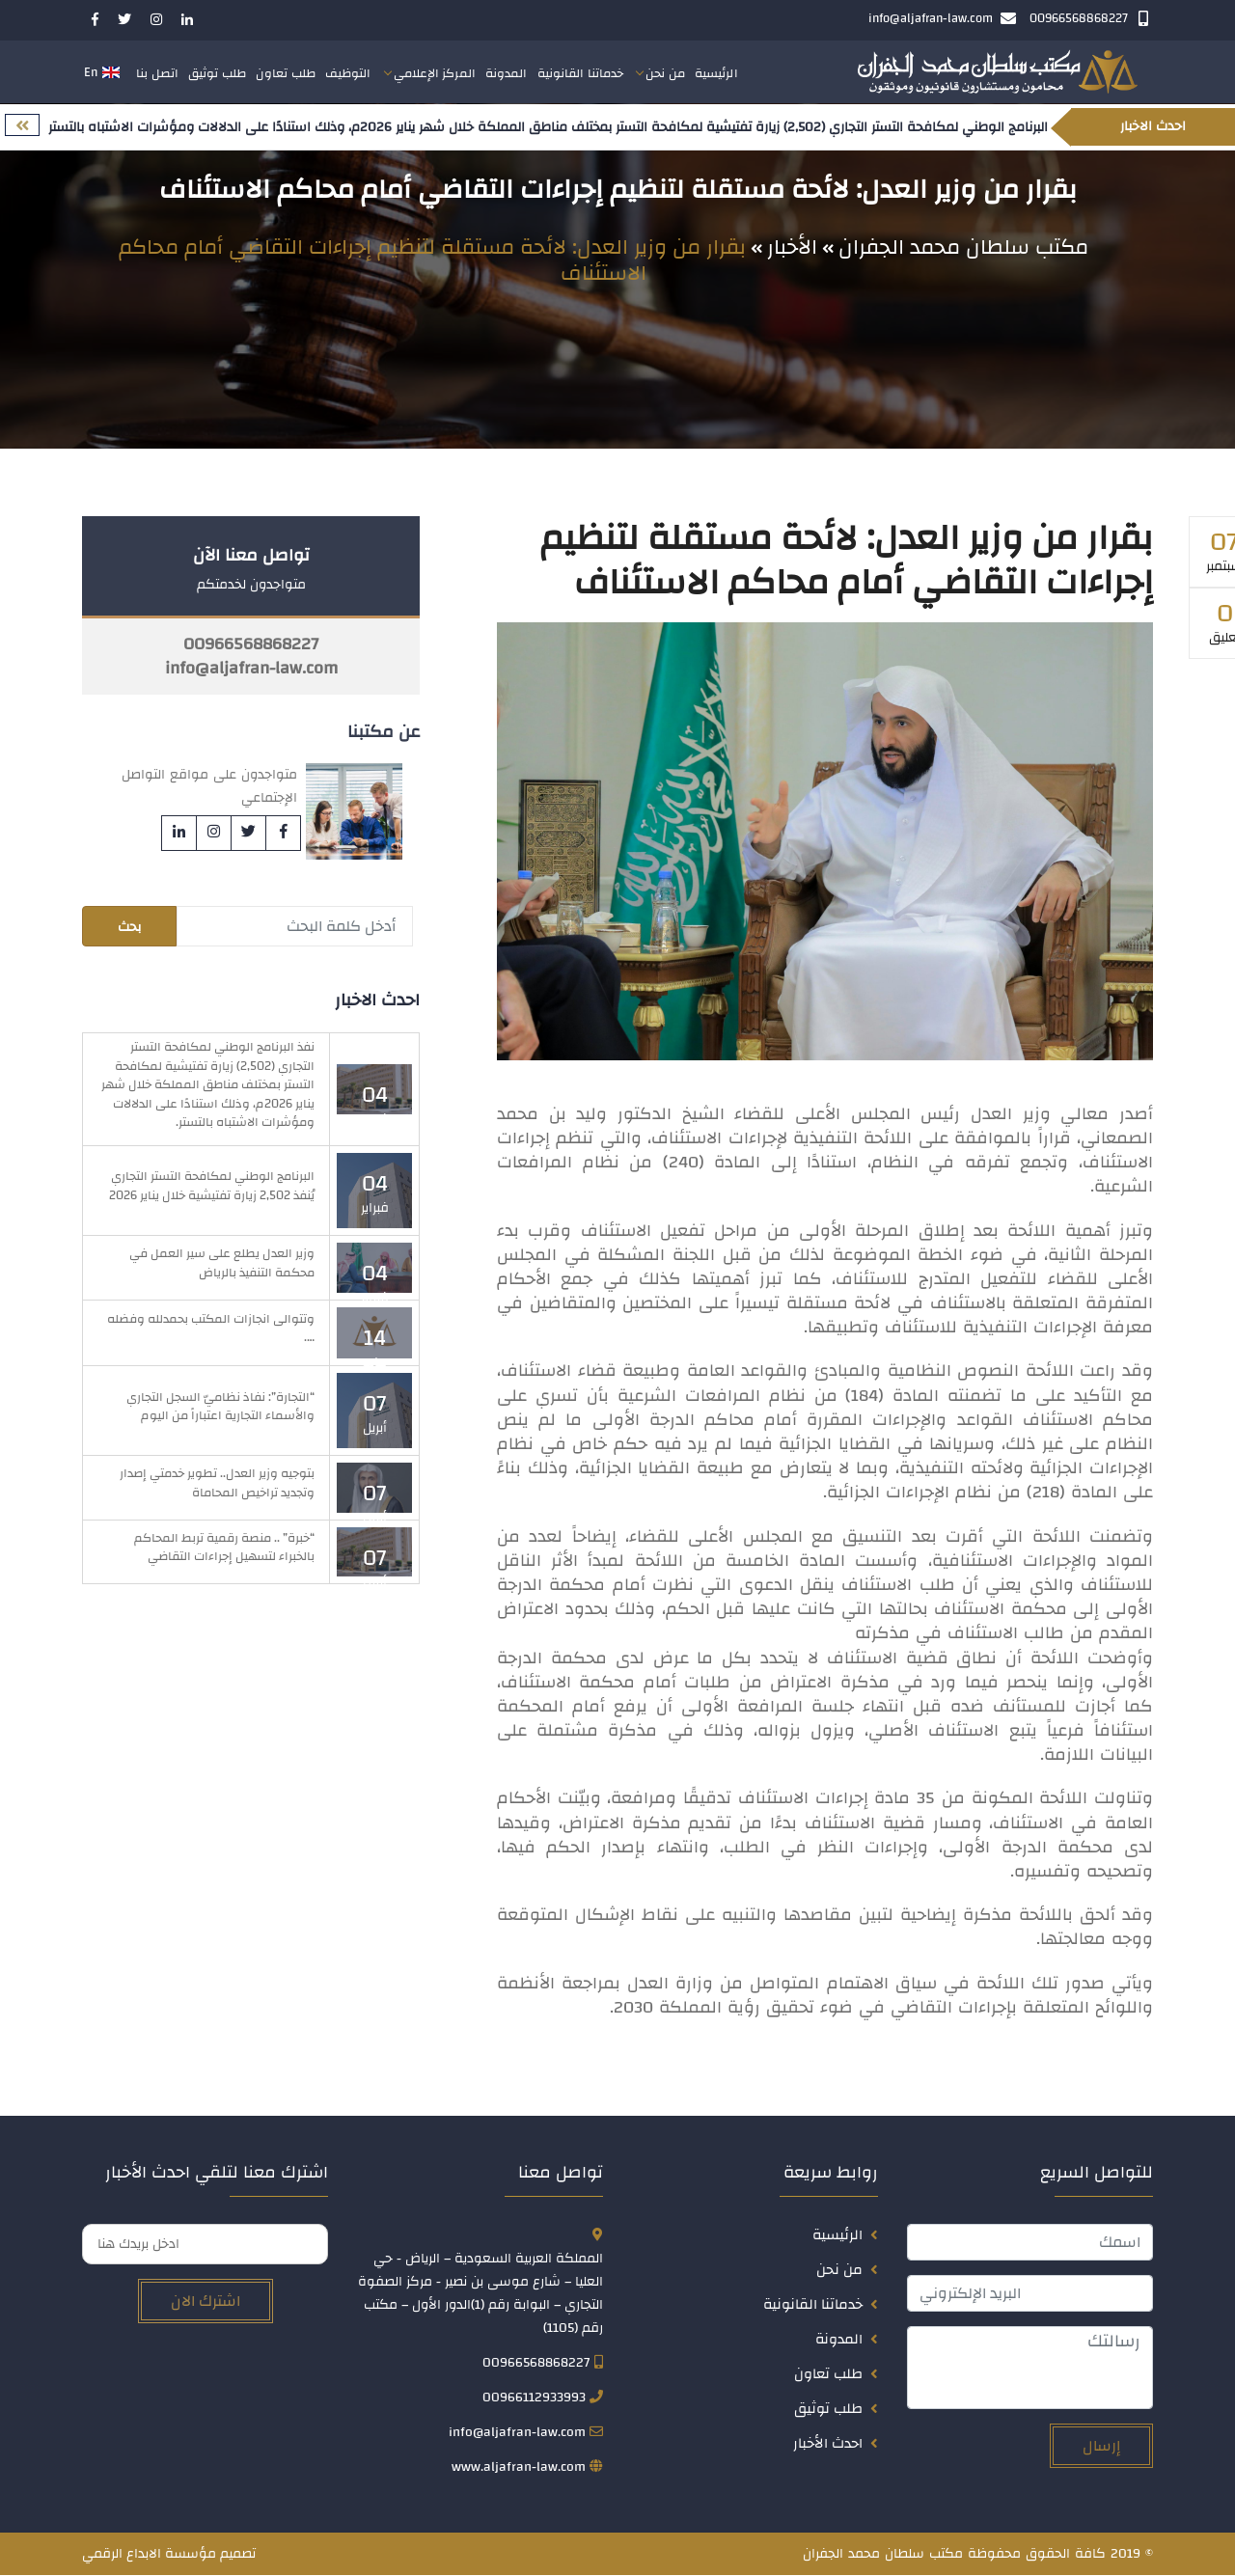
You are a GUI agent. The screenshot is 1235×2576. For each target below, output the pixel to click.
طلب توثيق (217, 74)
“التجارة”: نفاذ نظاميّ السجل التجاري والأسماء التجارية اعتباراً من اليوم (220, 1406)
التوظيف (348, 74)
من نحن (665, 74)
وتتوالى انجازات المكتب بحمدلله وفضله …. (211, 1329)
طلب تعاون (286, 74)
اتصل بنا (157, 74)
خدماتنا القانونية (580, 74)
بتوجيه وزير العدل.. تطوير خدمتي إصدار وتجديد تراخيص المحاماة (217, 1484)
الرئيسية (716, 74)
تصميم (238, 2554)
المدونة (506, 74)
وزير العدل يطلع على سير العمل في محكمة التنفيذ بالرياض (222, 1264)
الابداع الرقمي (121, 2554)
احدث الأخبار (828, 2444)
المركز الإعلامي (435, 74)
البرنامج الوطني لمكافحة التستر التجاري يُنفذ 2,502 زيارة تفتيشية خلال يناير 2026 (212, 1186)
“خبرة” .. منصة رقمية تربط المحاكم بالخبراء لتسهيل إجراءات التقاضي (224, 1548)
